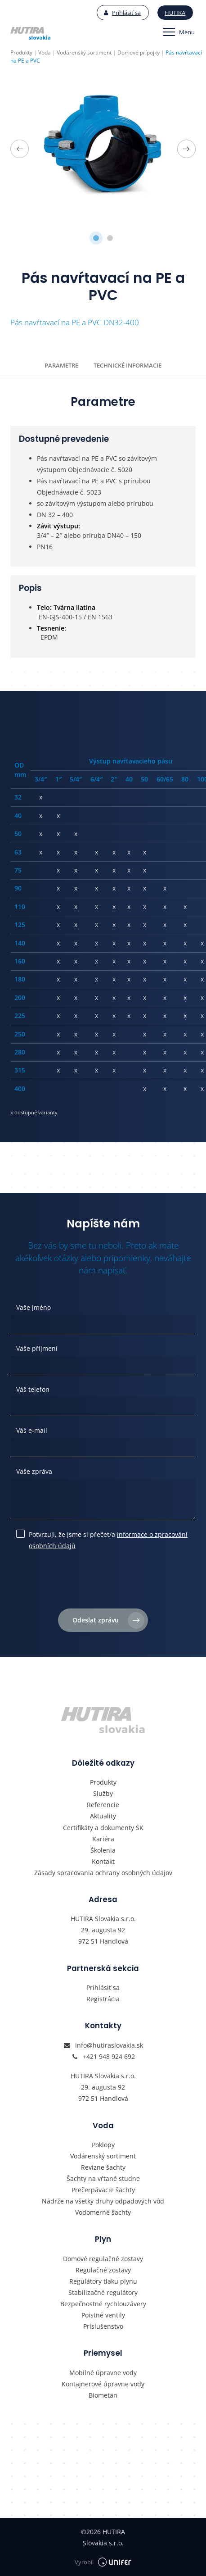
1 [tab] (96, 238)
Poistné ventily (103, 2315)
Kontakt (103, 1861)
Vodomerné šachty (103, 2212)
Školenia (103, 1850)
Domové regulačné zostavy (103, 2258)
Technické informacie (127, 365)
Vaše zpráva (34, 1471)
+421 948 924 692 (109, 2056)
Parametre (61, 365)
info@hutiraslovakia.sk (109, 2045)
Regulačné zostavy (103, 2270)
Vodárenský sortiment (103, 2156)
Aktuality (103, 1816)
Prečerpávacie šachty (103, 2189)
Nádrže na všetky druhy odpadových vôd (103, 2201)
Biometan (103, 2395)
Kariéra (103, 1839)
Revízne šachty (103, 2167)
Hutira (175, 13)
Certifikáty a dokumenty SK (103, 1827)
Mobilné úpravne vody (103, 2372)
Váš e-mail (31, 1430)
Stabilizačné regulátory (103, 2292)
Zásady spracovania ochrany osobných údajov (103, 1872)
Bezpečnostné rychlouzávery (103, 2303)
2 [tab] (110, 238)
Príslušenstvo (103, 2326)
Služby (103, 1793)
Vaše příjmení (37, 1348)
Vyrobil (103, 2562)
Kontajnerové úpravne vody (103, 2384)
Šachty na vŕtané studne (103, 2178)
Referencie (103, 1804)
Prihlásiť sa (122, 13)
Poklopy (103, 2144)
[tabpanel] (103, 149)
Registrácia (103, 1998)
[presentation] (103, 1582)
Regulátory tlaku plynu (103, 2281)
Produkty (103, 1782)
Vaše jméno (33, 1307)
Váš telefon (32, 1389)
